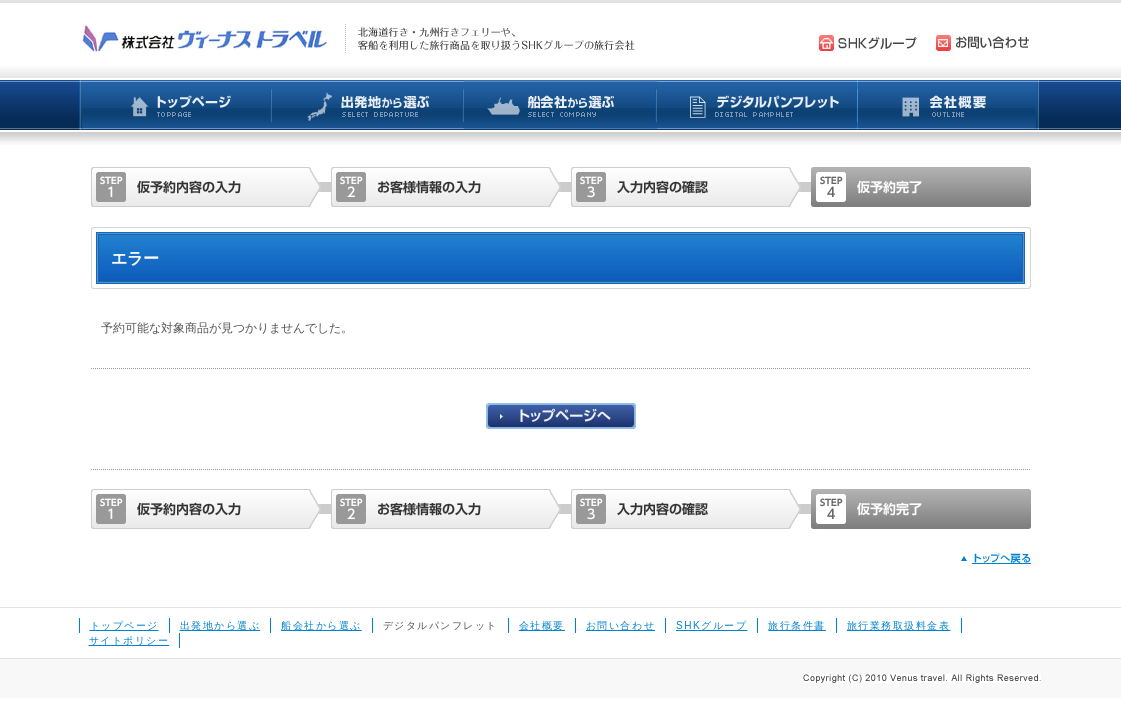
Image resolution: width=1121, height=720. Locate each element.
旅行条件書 (797, 625)
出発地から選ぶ (220, 625)
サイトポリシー (129, 640)
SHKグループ (711, 625)
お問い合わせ (620, 625)
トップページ (124, 625)
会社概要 (542, 625)
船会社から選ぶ (321, 625)
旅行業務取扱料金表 (899, 625)
